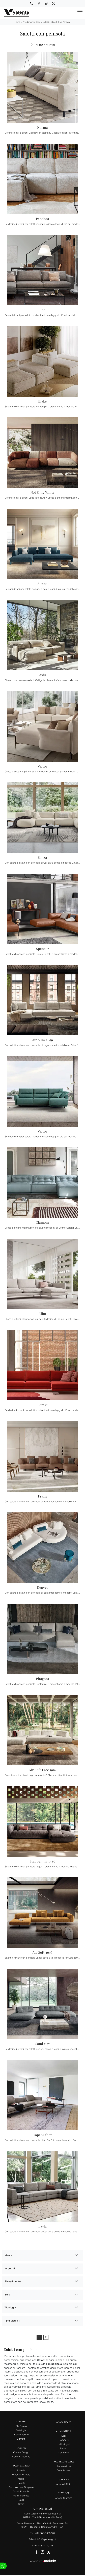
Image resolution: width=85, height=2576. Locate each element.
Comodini (64, 2439)
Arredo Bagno (63, 2421)
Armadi (64, 2448)
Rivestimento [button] (13, 2281)
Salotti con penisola (61, 22)
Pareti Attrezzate (21, 2474)
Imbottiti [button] (10, 2268)
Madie (21, 2478)
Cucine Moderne (21, 2456)
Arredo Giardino (63, 2497)
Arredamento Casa (31, 22)
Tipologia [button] (10, 2307)
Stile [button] (7, 2294)
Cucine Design (21, 2452)
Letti (63, 2435)
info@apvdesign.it (46, 2539)
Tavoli (21, 2499)
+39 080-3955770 (45, 2533)
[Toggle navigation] (79, 11)
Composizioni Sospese (21, 2487)
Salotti (46, 22)
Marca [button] (8, 2255)
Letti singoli (64, 2444)
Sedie (21, 2503)
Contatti (21, 2438)
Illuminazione (64, 2466)
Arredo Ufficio (63, 2484)
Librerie (21, 2470)
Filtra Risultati (42, 45)
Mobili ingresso (21, 2495)
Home (17, 22)
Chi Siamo (21, 2426)
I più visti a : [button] (12, 2320)
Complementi (64, 2470)
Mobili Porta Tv (21, 2491)
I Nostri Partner (21, 2434)
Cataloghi (21, 2430)
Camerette (64, 2452)
